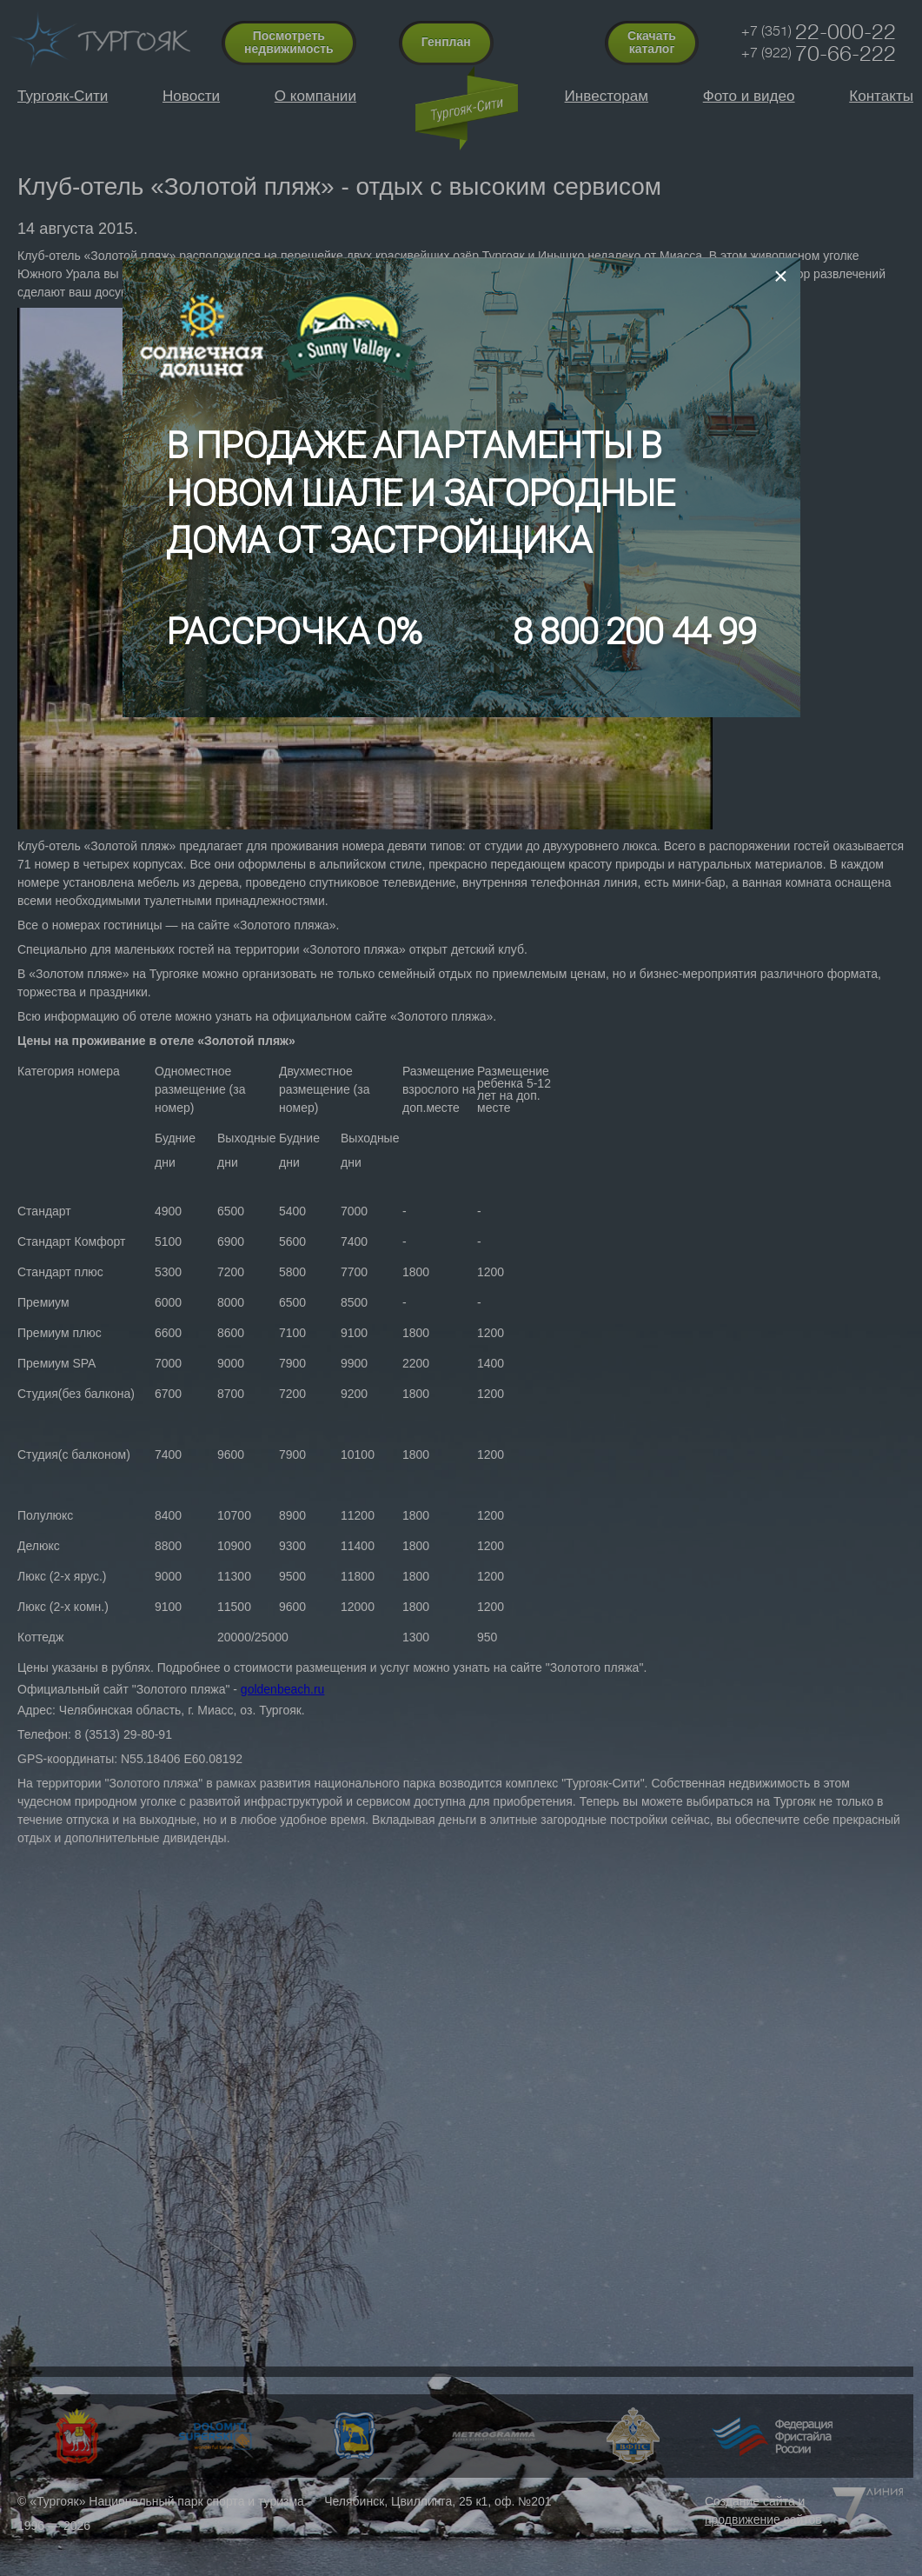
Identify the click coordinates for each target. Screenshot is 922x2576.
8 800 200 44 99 (634, 631)
